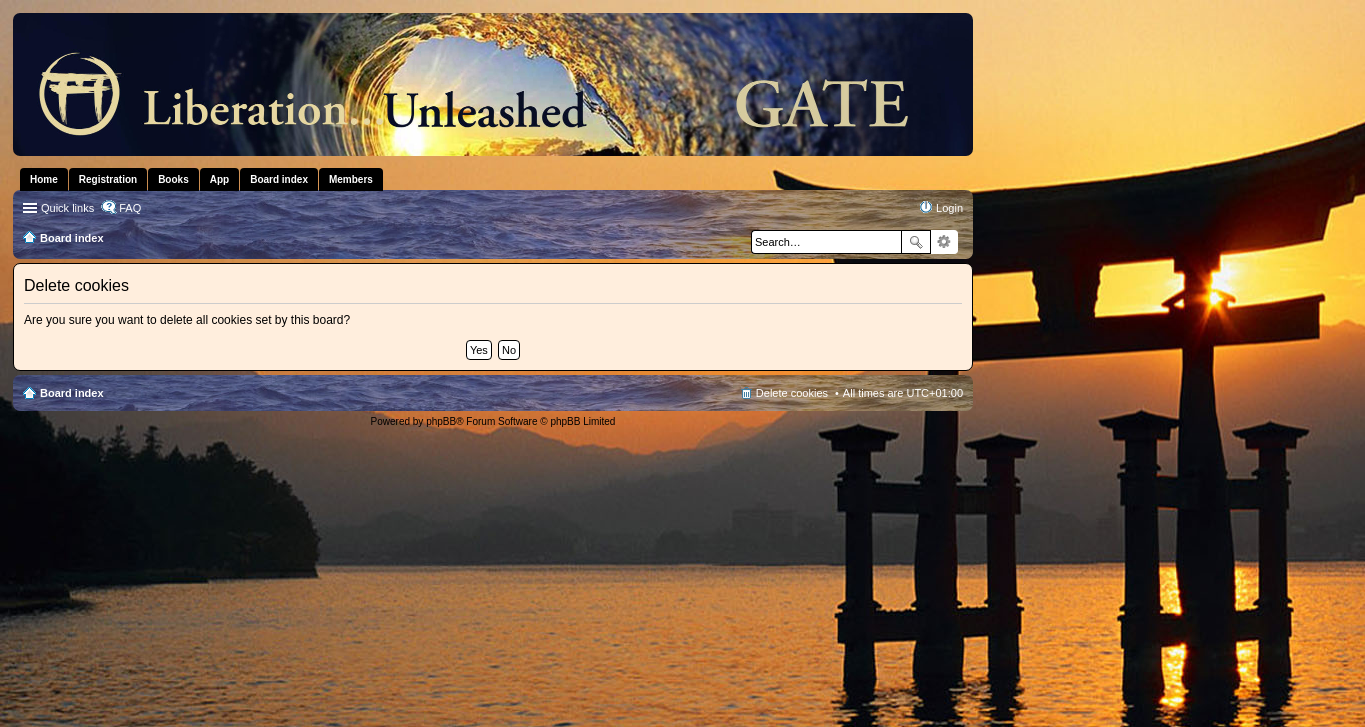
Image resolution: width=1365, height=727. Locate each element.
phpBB (441, 421)
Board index (72, 393)
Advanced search (944, 242)
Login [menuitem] (949, 208)
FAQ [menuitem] (130, 208)
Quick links (67, 208)
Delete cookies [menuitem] (792, 393)
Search (916, 242)
